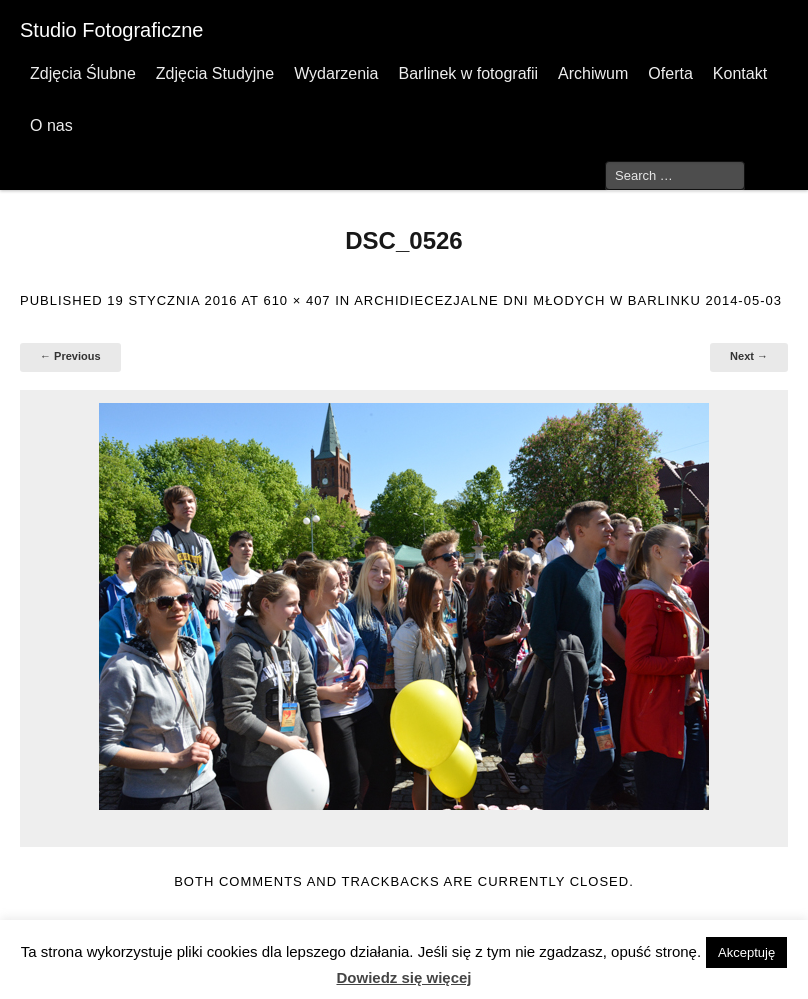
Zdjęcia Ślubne (83, 73)
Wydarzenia (336, 73)
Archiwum (593, 73)
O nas (51, 125)
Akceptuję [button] (746, 952)
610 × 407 (296, 300)
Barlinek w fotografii (468, 73)
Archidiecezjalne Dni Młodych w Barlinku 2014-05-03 (568, 300)
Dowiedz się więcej (403, 977)
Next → (749, 356)
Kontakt (740, 73)
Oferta (670, 73)
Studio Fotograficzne (111, 30)
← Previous (70, 356)
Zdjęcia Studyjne (215, 73)
